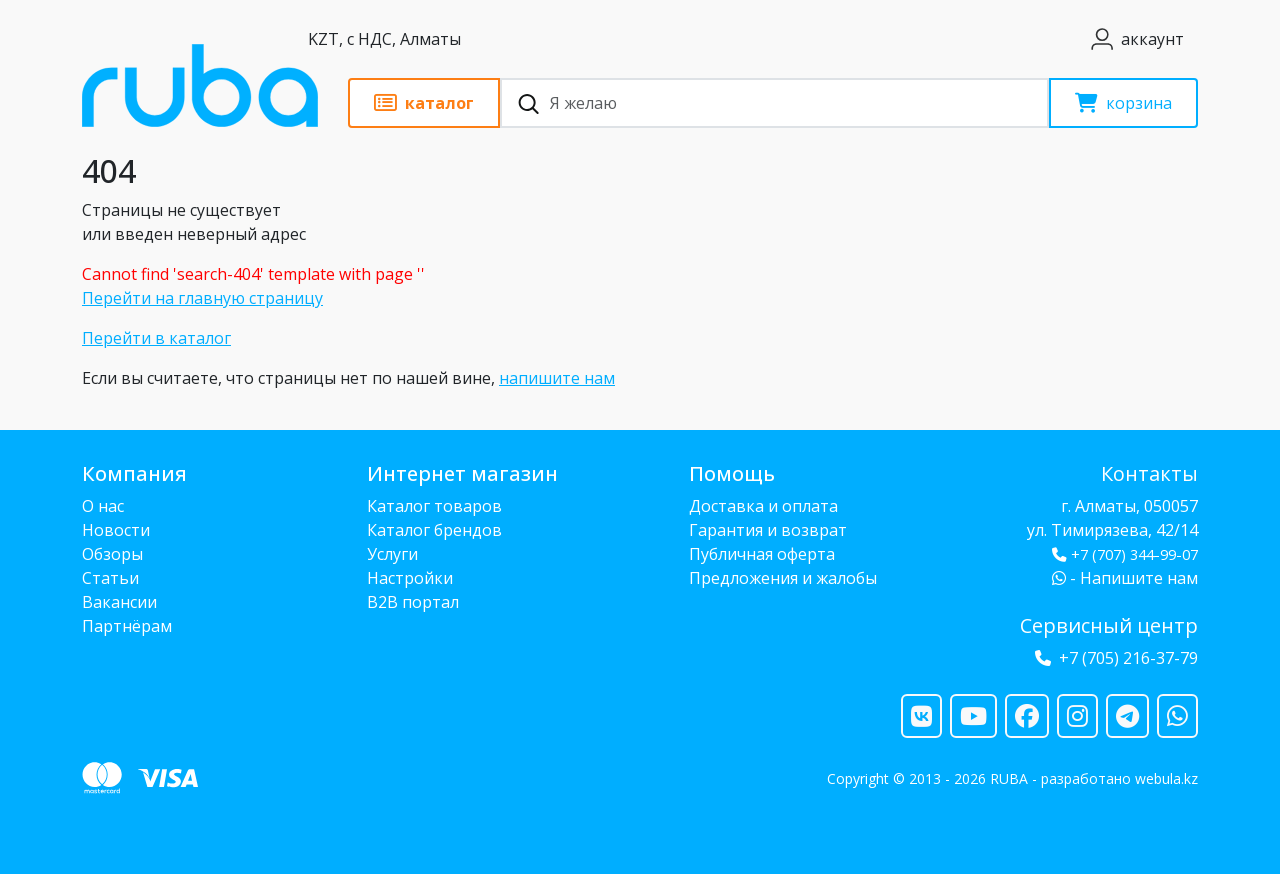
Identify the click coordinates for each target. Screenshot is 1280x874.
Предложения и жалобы (783, 578)
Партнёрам (127, 626)
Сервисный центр (1109, 625)
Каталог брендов (434, 530)
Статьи (110, 578)
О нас (103, 506)
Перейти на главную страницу (202, 298)
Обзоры (112, 554)
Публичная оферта (762, 554)
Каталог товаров (434, 506)
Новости (116, 530)
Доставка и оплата (763, 506)
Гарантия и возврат (768, 530)
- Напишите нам (1125, 578)
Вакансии (119, 602)
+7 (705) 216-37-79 (1128, 658)
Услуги (392, 554)
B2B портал (413, 602)
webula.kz (1166, 778)
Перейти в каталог (156, 338)
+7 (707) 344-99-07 (1125, 554)
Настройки (410, 578)
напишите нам (557, 378)
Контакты (1149, 473)
